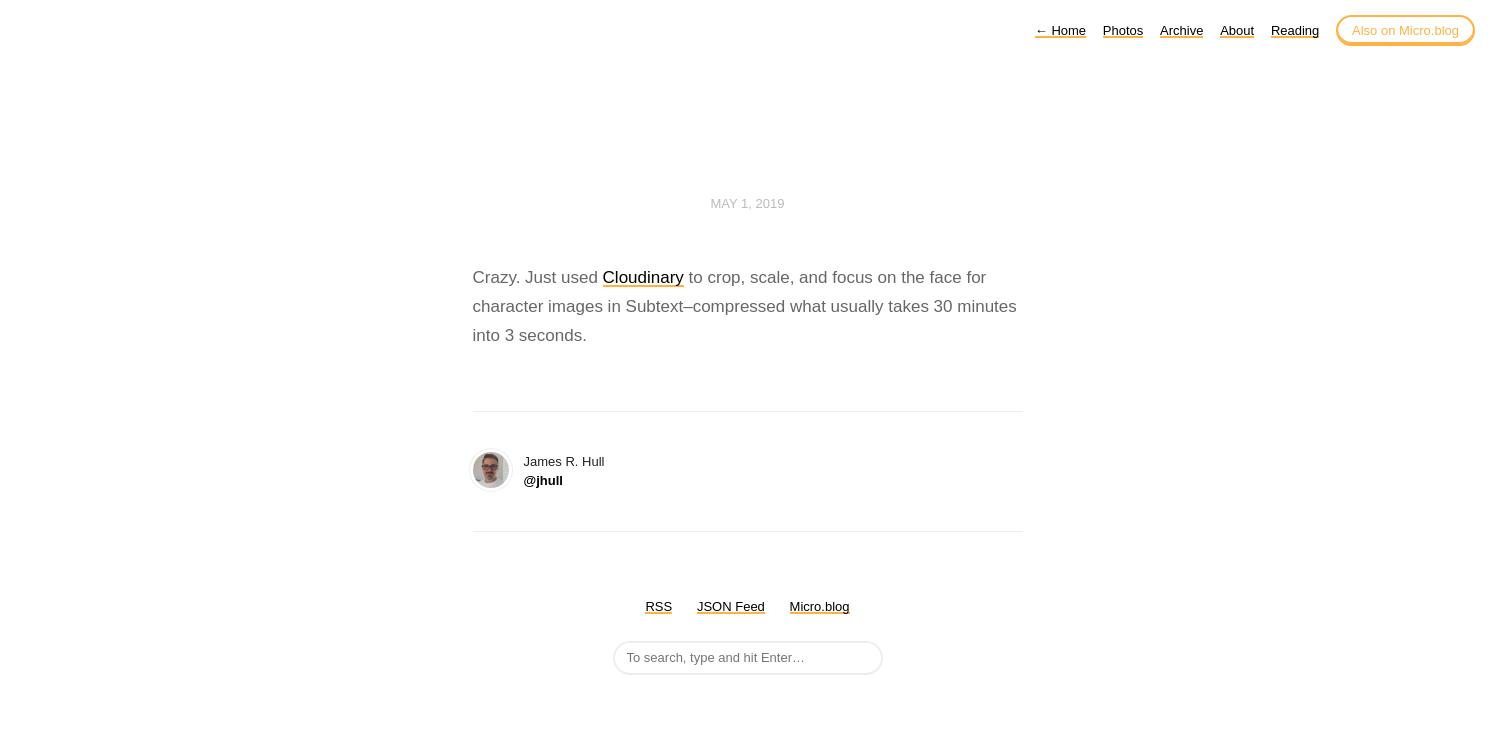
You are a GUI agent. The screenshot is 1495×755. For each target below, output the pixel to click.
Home (1060, 30)
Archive (1181, 30)
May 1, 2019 (748, 203)
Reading (1295, 30)
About (1237, 30)
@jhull (543, 480)
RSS (658, 606)
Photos (1123, 30)
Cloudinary (643, 277)
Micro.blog (820, 606)
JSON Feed (731, 606)
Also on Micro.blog (1405, 30)
